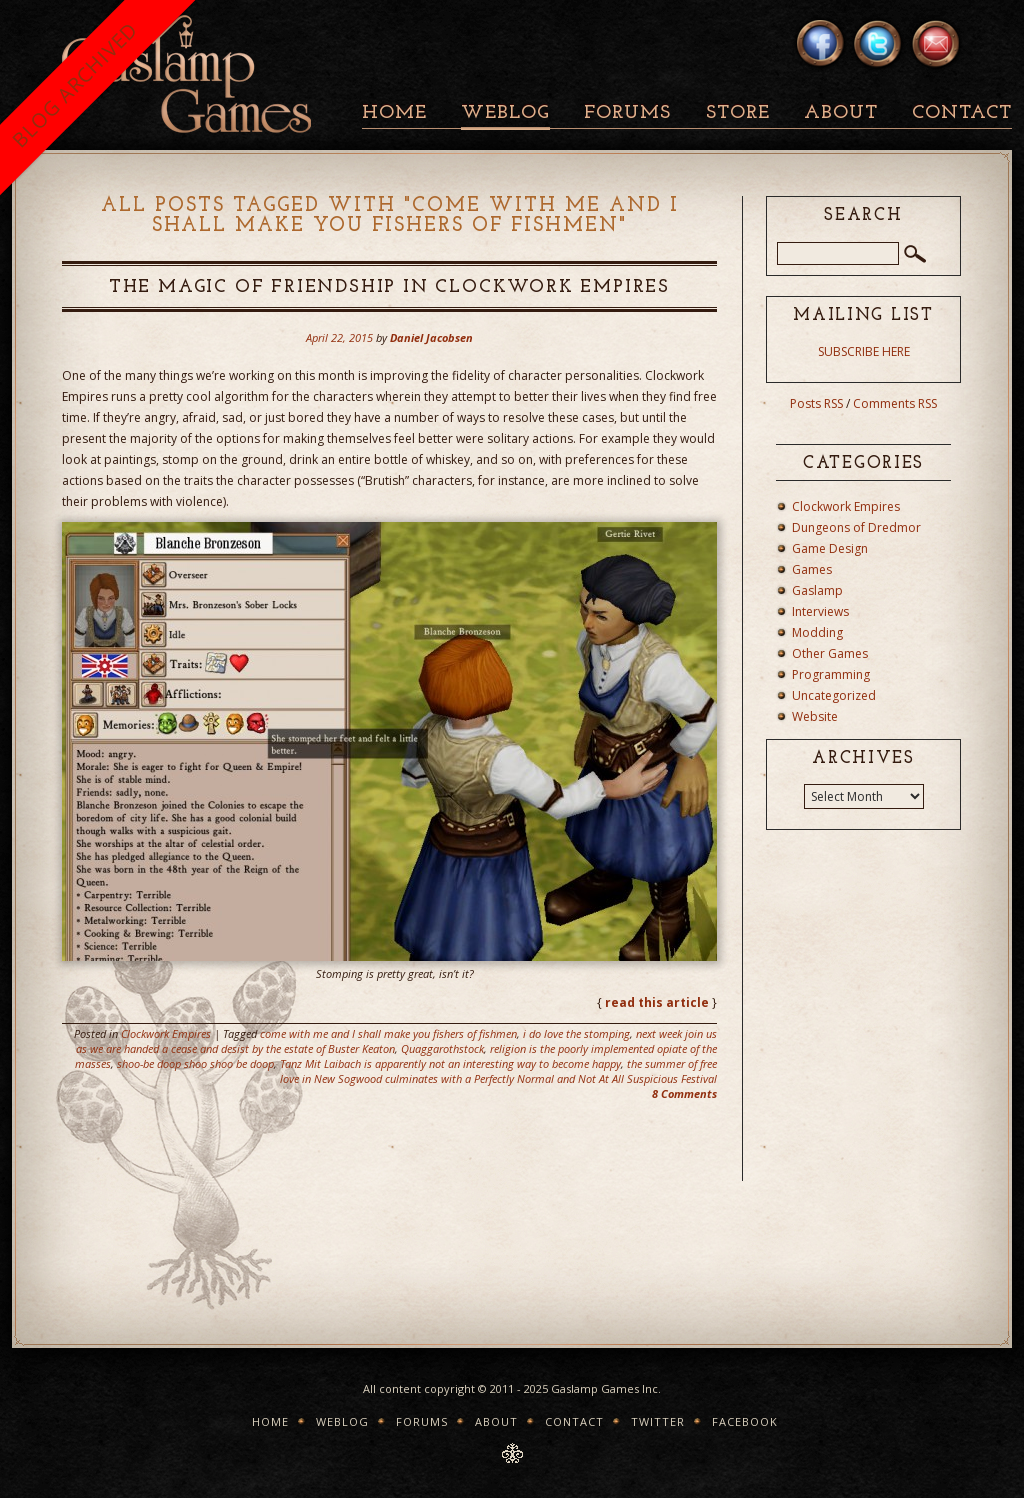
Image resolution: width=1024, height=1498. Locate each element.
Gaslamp (817, 590)
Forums (627, 113)
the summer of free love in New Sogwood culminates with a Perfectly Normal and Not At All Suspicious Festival (498, 1071)
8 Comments (684, 1093)
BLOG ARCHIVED (74, 84)
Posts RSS (816, 403)
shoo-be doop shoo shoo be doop (195, 1063)
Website (815, 716)
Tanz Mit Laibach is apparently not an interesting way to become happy (450, 1063)
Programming (831, 674)
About (841, 113)
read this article (657, 1002)
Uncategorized (834, 695)
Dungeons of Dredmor (856, 527)
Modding (817, 632)
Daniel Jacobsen (431, 337)
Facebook (745, 1421)
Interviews (820, 611)
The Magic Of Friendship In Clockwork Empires (389, 287)
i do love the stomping (576, 1033)
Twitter (658, 1421)
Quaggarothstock (442, 1048)
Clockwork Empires (166, 1033)
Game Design (830, 548)
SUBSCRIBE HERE (864, 351)
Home (394, 113)
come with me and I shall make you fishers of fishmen (388, 1033)
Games (812, 569)
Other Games (830, 653)
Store (738, 113)
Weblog (505, 113)
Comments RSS (895, 403)
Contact (962, 113)
